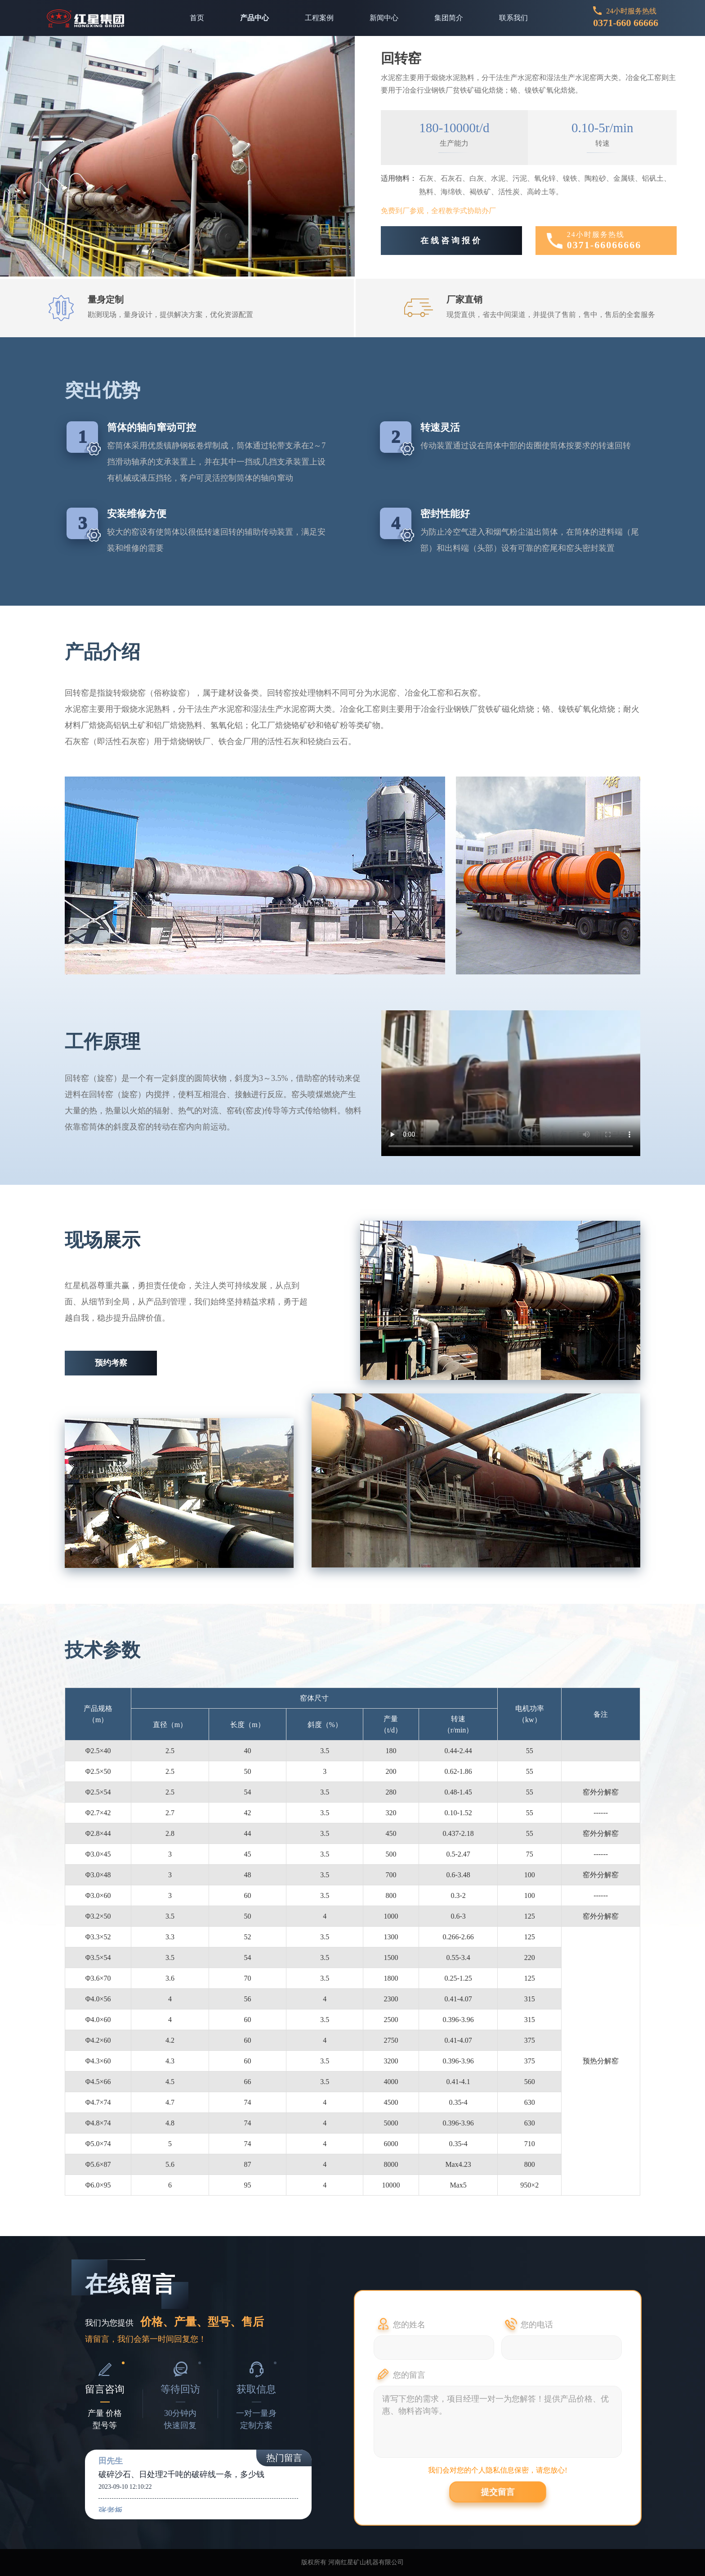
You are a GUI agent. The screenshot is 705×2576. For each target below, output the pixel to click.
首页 (197, 18)
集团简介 (448, 18)
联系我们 (513, 18)
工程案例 (319, 18)
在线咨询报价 (451, 240)
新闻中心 (384, 18)
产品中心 (254, 18)
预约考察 (111, 1362)
